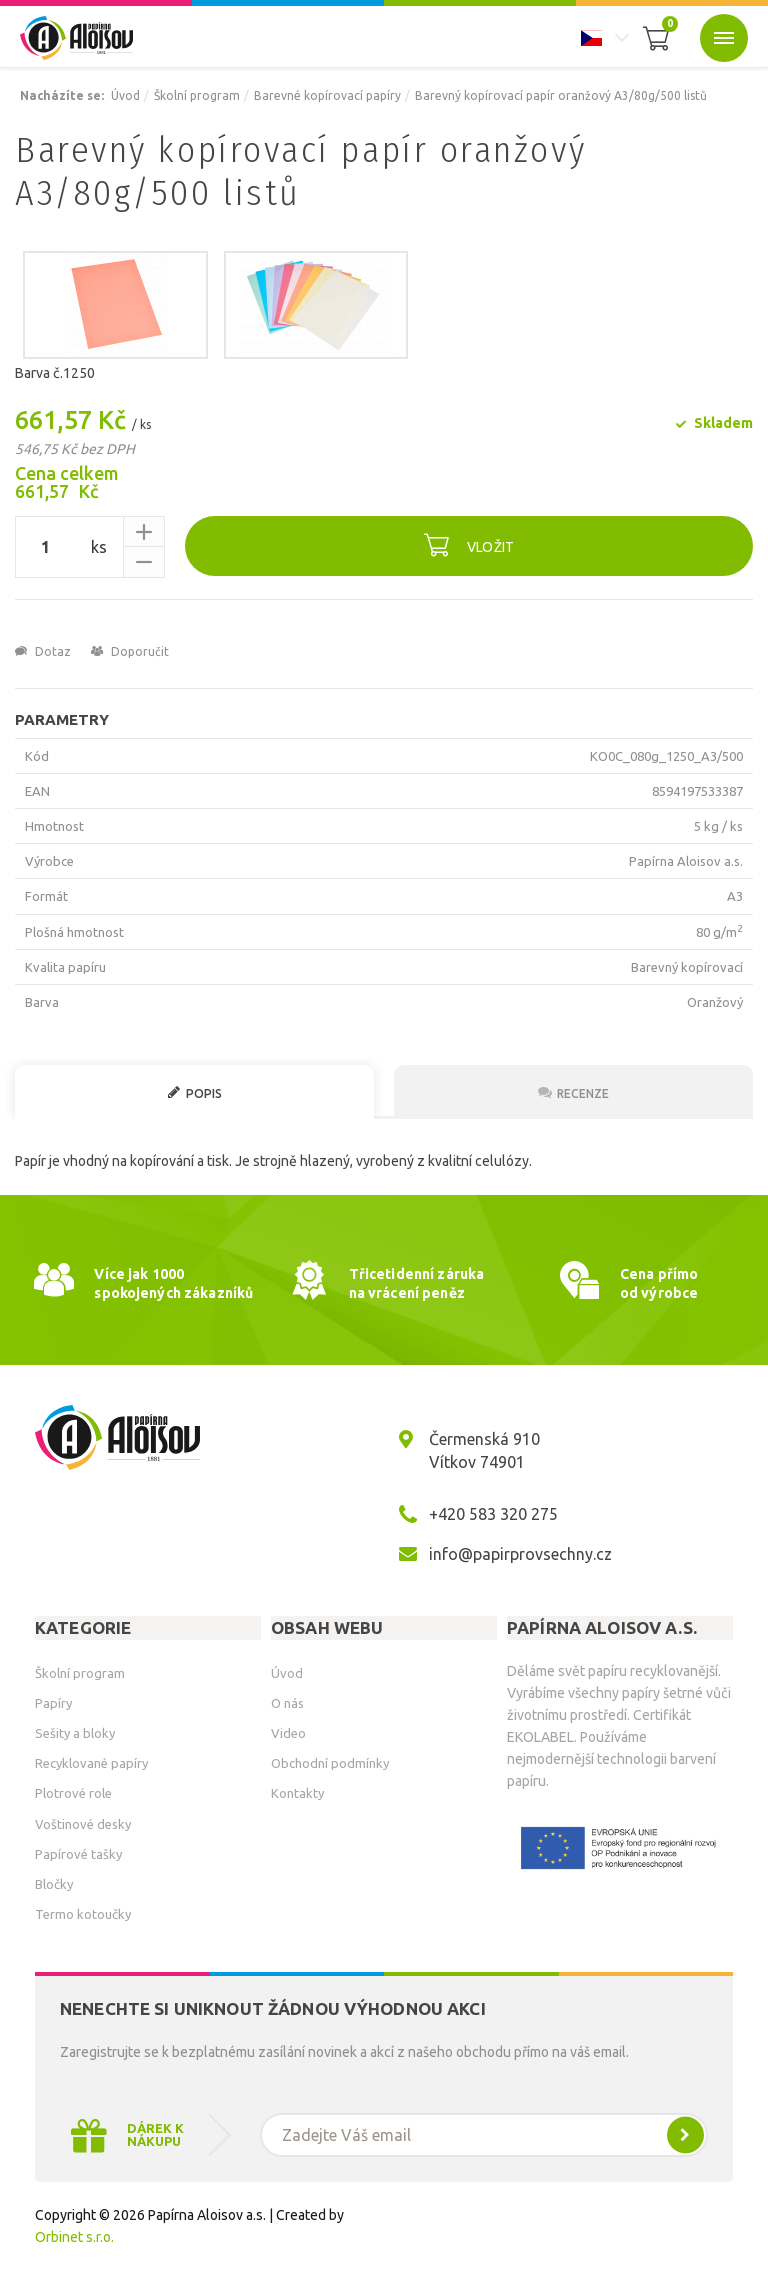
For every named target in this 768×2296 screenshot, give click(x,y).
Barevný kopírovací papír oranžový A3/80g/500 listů (561, 95)
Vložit (469, 544)
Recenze (573, 1092)
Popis (194, 1092)
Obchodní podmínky (330, 1763)
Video (288, 1733)
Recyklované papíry (91, 1763)
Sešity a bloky (75, 1733)
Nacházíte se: (62, 95)
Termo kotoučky (83, 1914)
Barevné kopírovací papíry (327, 95)
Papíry (53, 1703)
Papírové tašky (78, 1854)
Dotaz (43, 651)
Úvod (125, 95)
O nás (287, 1703)
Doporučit (130, 651)
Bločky (54, 1884)
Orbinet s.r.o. (74, 2237)
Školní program (197, 95)
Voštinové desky (83, 1824)
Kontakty (297, 1793)
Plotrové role (73, 1793)
